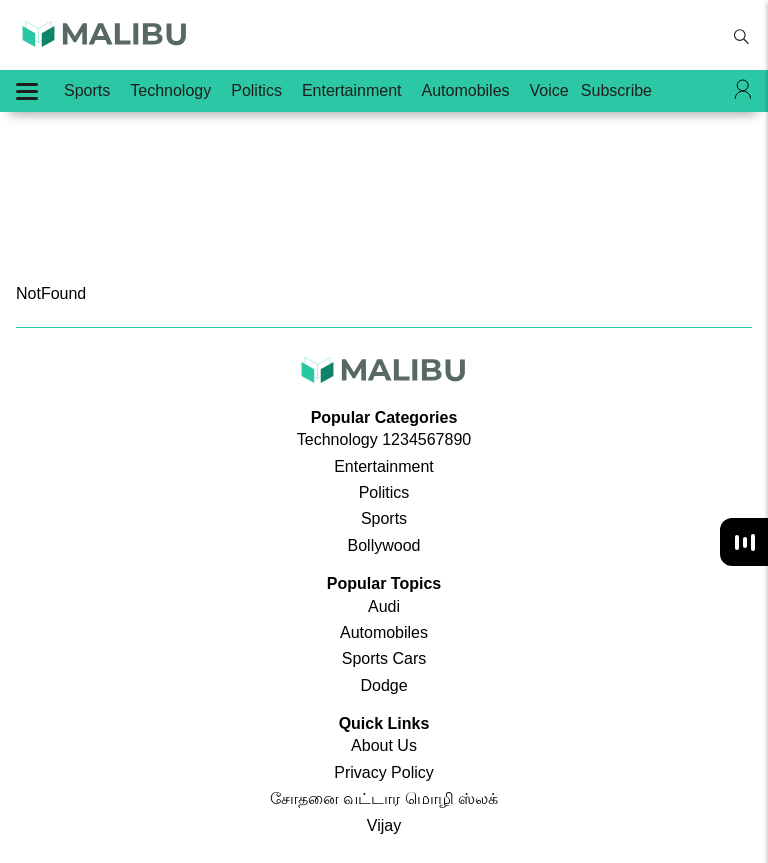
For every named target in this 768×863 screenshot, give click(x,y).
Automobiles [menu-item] (466, 90)
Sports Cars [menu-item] (384, 658)
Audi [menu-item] (384, 606)
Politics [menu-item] (256, 90)
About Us (384, 745)
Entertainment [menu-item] (352, 90)
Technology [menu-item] (170, 90)
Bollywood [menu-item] (384, 545)
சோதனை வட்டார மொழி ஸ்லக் (384, 798)
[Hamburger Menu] (27, 91)
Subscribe (616, 90)
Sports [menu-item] (87, 90)
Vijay (384, 825)
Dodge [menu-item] (383, 685)
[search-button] (741, 37)
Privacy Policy (384, 772)
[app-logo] (105, 41)
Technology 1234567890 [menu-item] (384, 439)
